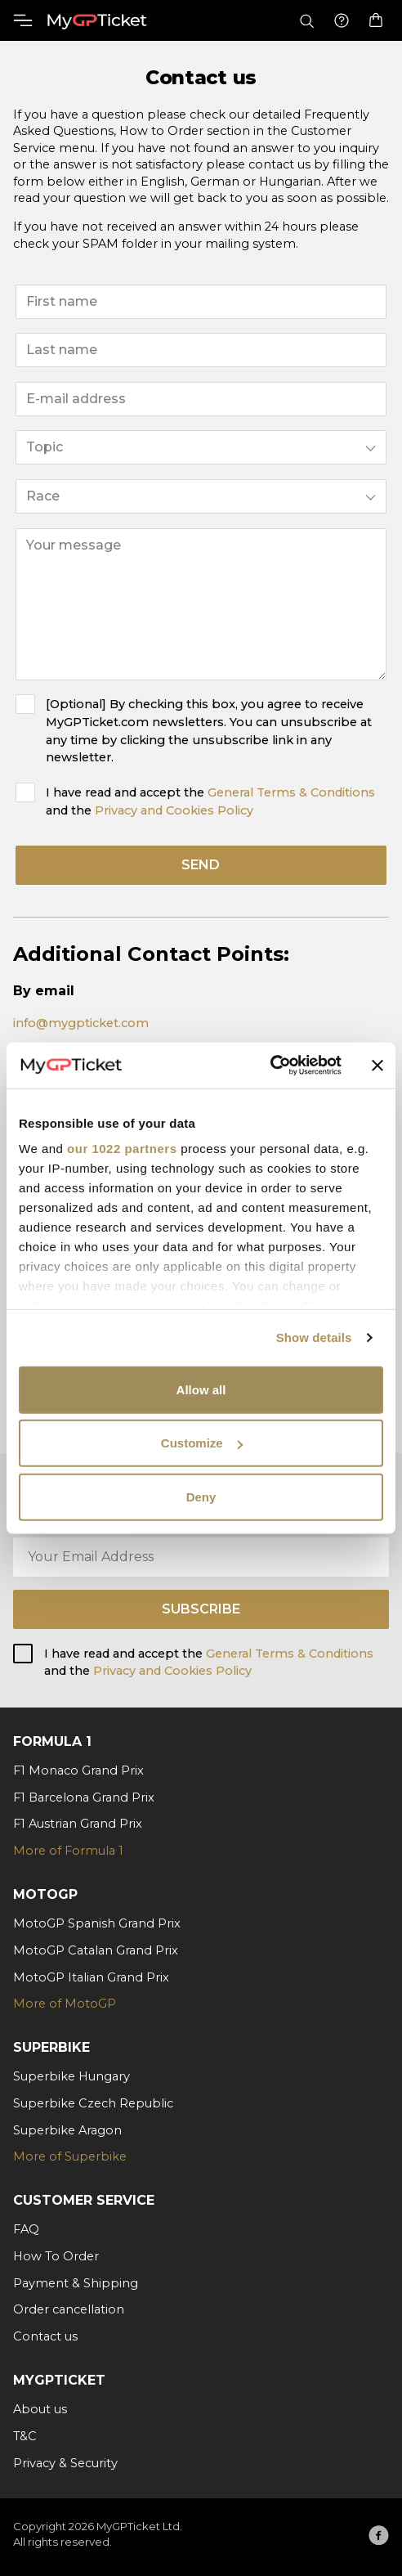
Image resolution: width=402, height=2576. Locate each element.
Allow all (201, 1389)
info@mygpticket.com (81, 1023)
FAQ (26, 2229)
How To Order (56, 2256)
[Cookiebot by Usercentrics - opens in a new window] (270, 1065)
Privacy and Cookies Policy (174, 810)
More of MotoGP (64, 2003)
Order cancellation (68, 2309)
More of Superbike (70, 2156)
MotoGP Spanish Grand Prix (97, 1923)
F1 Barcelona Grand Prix (83, 1797)
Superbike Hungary (71, 2076)
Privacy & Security (65, 2463)
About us (40, 2409)
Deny (201, 1496)
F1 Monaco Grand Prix (78, 1770)
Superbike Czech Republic (93, 2103)
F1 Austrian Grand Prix (77, 1823)
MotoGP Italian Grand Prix (91, 1977)
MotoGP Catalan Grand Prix (95, 1950)
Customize (202, 1443)
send (200, 865)
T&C (25, 2436)
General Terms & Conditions (291, 792)
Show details (314, 1337)
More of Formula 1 (68, 1850)
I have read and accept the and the (210, 801)
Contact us (45, 2336)
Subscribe (201, 1609)
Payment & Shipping (75, 2283)
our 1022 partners (121, 1149)
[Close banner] (377, 1065)
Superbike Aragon (67, 2130)
